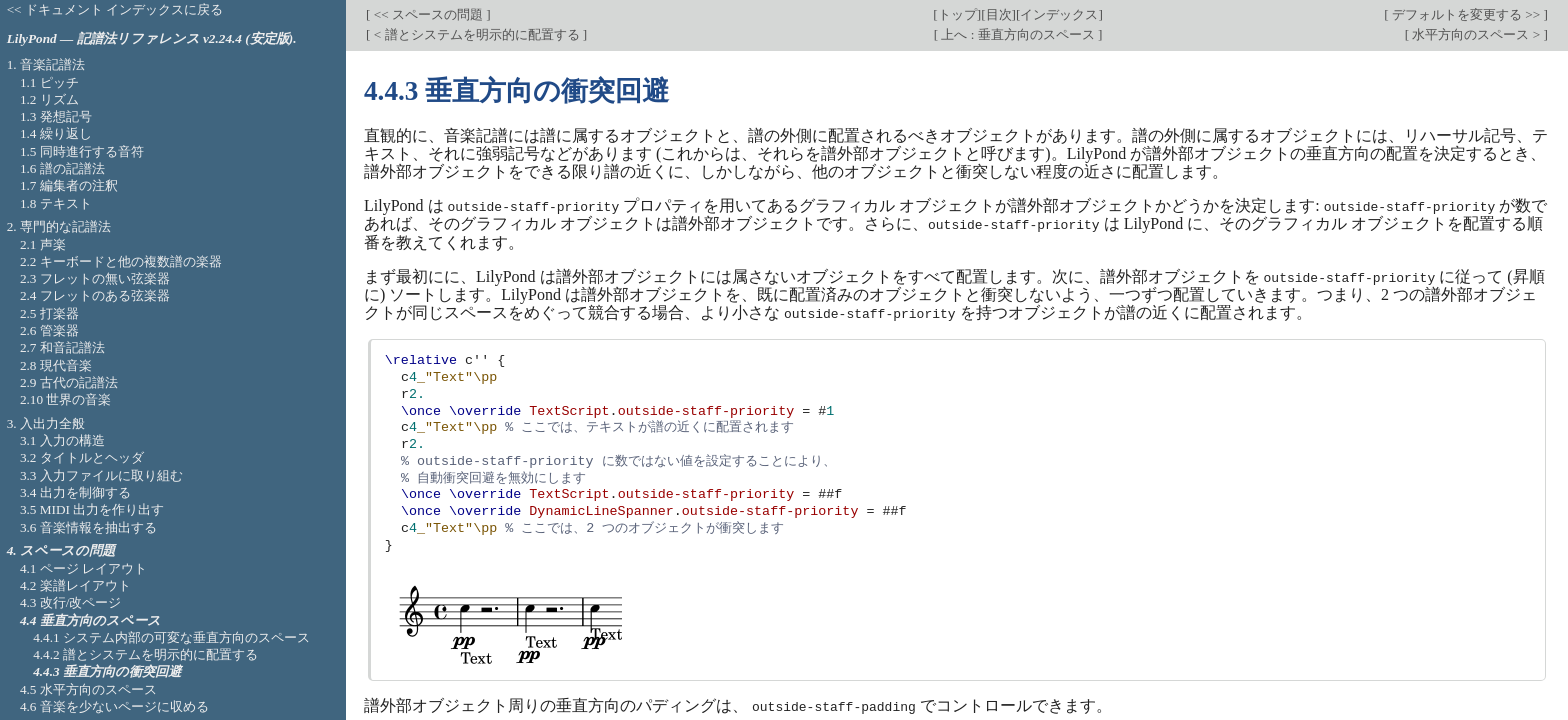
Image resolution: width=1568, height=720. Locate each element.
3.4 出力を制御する (75, 492)
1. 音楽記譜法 (46, 64)
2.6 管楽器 (49, 330)
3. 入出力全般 (46, 423)
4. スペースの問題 (61, 550)
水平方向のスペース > (1476, 34)
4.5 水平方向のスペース (88, 689)
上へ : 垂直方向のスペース (1018, 34)
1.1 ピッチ (49, 82)
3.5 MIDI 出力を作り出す (92, 509)
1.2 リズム (49, 99)
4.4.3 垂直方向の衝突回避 (107, 671)
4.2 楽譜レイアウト (75, 585)
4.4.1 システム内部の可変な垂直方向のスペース (171, 637)
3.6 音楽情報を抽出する (88, 527)
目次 (999, 14)
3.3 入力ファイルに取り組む (101, 475)
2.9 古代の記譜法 (69, 382)
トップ (957, 14)
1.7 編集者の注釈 (69, 185)
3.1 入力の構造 (62, 440)
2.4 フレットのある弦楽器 (95, 295)
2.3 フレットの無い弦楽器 (95, 278)
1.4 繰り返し (56, 133)
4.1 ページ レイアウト (83, 568)
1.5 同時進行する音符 (82, 151)
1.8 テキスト (56, 203)
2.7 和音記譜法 (62, 347)
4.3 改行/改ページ (71, 602)
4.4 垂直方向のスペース (90, 620)
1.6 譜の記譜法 (62, 168)
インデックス (1059, 14)
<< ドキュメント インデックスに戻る (115, 9)
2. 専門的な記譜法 (59, 226)
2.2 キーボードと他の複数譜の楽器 (121, 261)
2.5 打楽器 (49, 313)
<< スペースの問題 (428, 14)
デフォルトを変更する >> (1466, 14)
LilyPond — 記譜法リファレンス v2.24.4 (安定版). (152, 38)
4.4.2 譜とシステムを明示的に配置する (145, 654)
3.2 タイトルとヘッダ (82, 457)
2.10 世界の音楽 (66, 399)
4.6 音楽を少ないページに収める (114, 706)
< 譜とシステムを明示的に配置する (476, 34)
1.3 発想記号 (56, 116)
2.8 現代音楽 (56, 365)
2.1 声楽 (43, 244)
